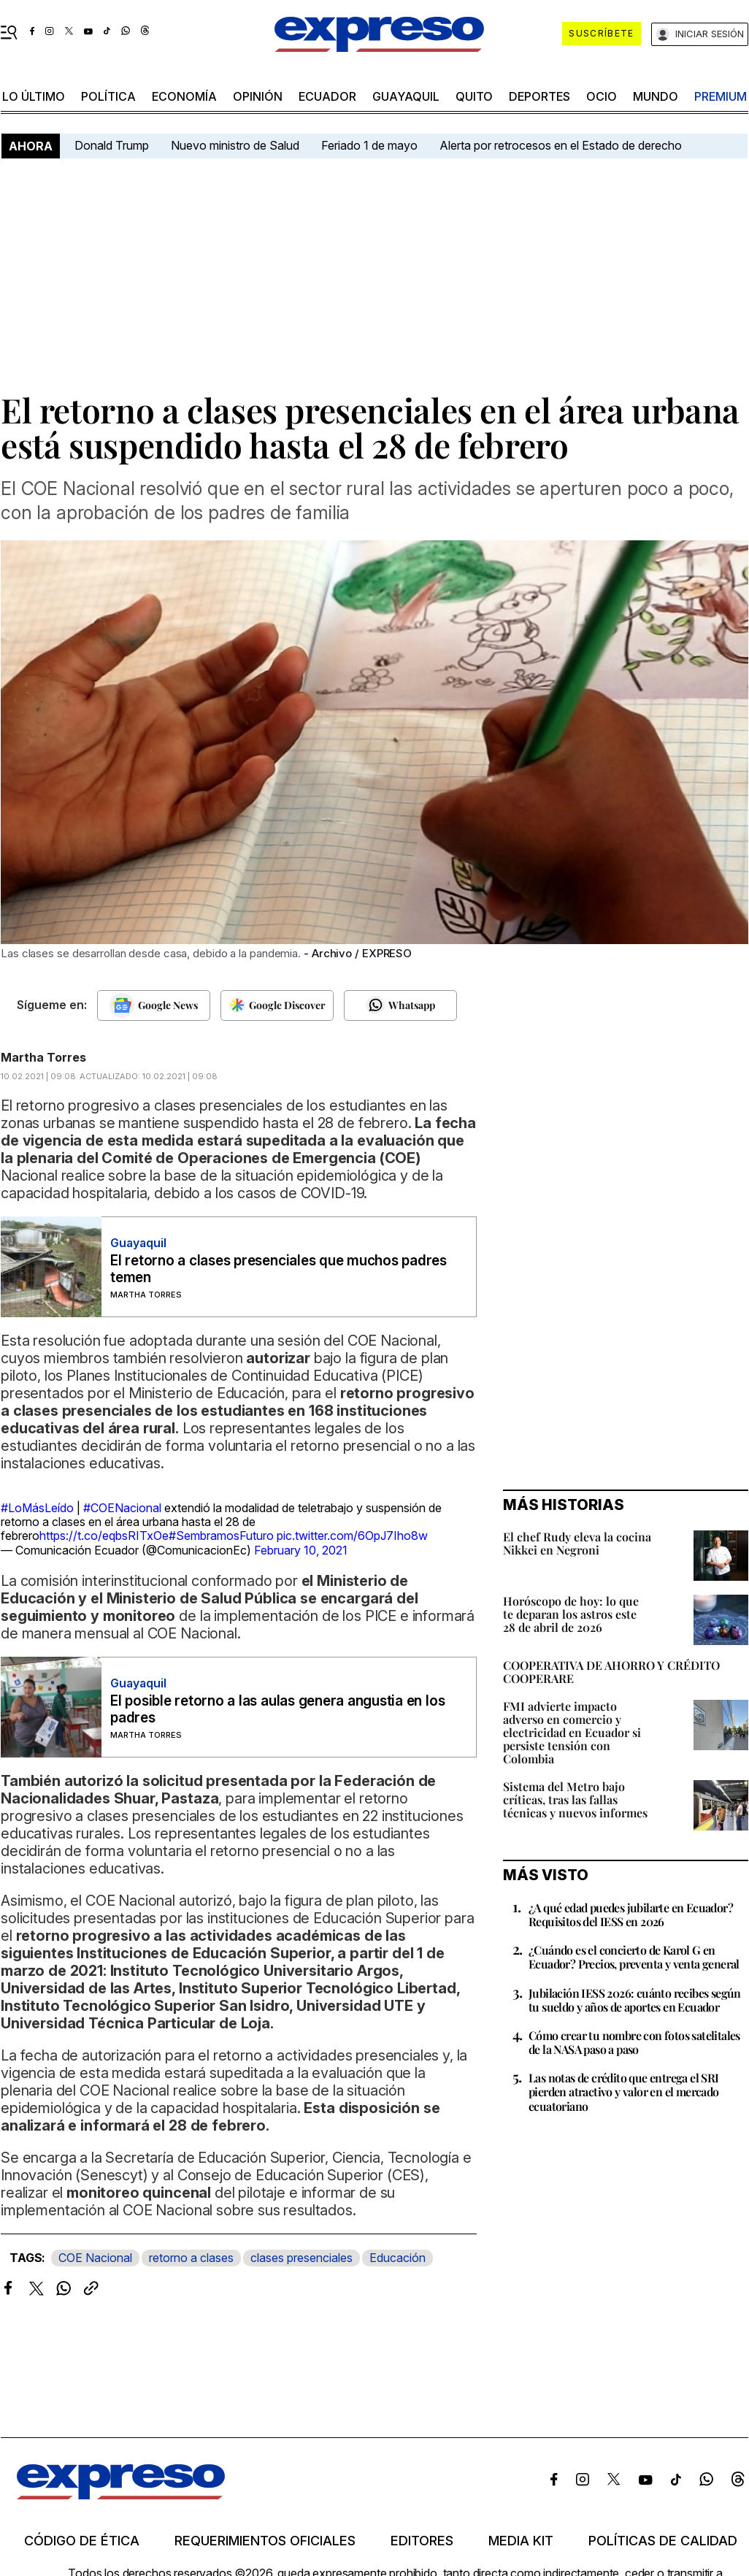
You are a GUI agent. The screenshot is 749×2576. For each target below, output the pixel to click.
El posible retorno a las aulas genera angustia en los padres (277, 1709)
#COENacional (122, 1507)
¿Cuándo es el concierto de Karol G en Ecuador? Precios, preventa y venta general (634, 1956)
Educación (397, 2257)
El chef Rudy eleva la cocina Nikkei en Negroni (577, 1543)
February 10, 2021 (300, 1550)
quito (474, 96)
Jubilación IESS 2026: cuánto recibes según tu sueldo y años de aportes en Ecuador (635, 2000)
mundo (655, 96)
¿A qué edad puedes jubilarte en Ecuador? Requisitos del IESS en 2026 (631, 1914)
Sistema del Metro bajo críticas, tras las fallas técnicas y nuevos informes (575, 1799)
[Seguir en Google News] (153, 1005)
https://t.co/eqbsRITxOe (104, 1535)
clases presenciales (301, 2257)
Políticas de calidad (662, 2541)
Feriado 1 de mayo (369, 145)
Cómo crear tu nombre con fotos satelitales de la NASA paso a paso (634, 2042)
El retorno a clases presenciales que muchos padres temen (278, 1269)
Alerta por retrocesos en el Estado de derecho (560, 145)
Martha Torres (43, 1057)
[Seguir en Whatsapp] (400, 1005)
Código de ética (81, 2541)
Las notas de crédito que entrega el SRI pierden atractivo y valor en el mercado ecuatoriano (624, 2091)
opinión (258, 96)
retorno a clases (191, 2257)
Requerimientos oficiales (265, 2541)
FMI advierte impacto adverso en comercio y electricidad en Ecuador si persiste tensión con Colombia (572, 1732)
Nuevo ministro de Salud (235, 145)
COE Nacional (95, 2257)
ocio (601, 96)
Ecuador (327, 96)
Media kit (520, 2541)
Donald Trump (111, 145)
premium (720, 96)
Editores (422, 2541)
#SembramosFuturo (221, 1535)
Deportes (539, 96)
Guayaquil (405, 96)
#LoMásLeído (37, 1507)
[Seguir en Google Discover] (277, 1005)
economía (184, 96)
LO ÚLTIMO (33, 96)
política (108, 96)
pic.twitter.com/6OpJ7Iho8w (352, 1535)
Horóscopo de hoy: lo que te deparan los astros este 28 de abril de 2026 (571, 1614)
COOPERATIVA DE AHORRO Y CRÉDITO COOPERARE (611, 1671)
